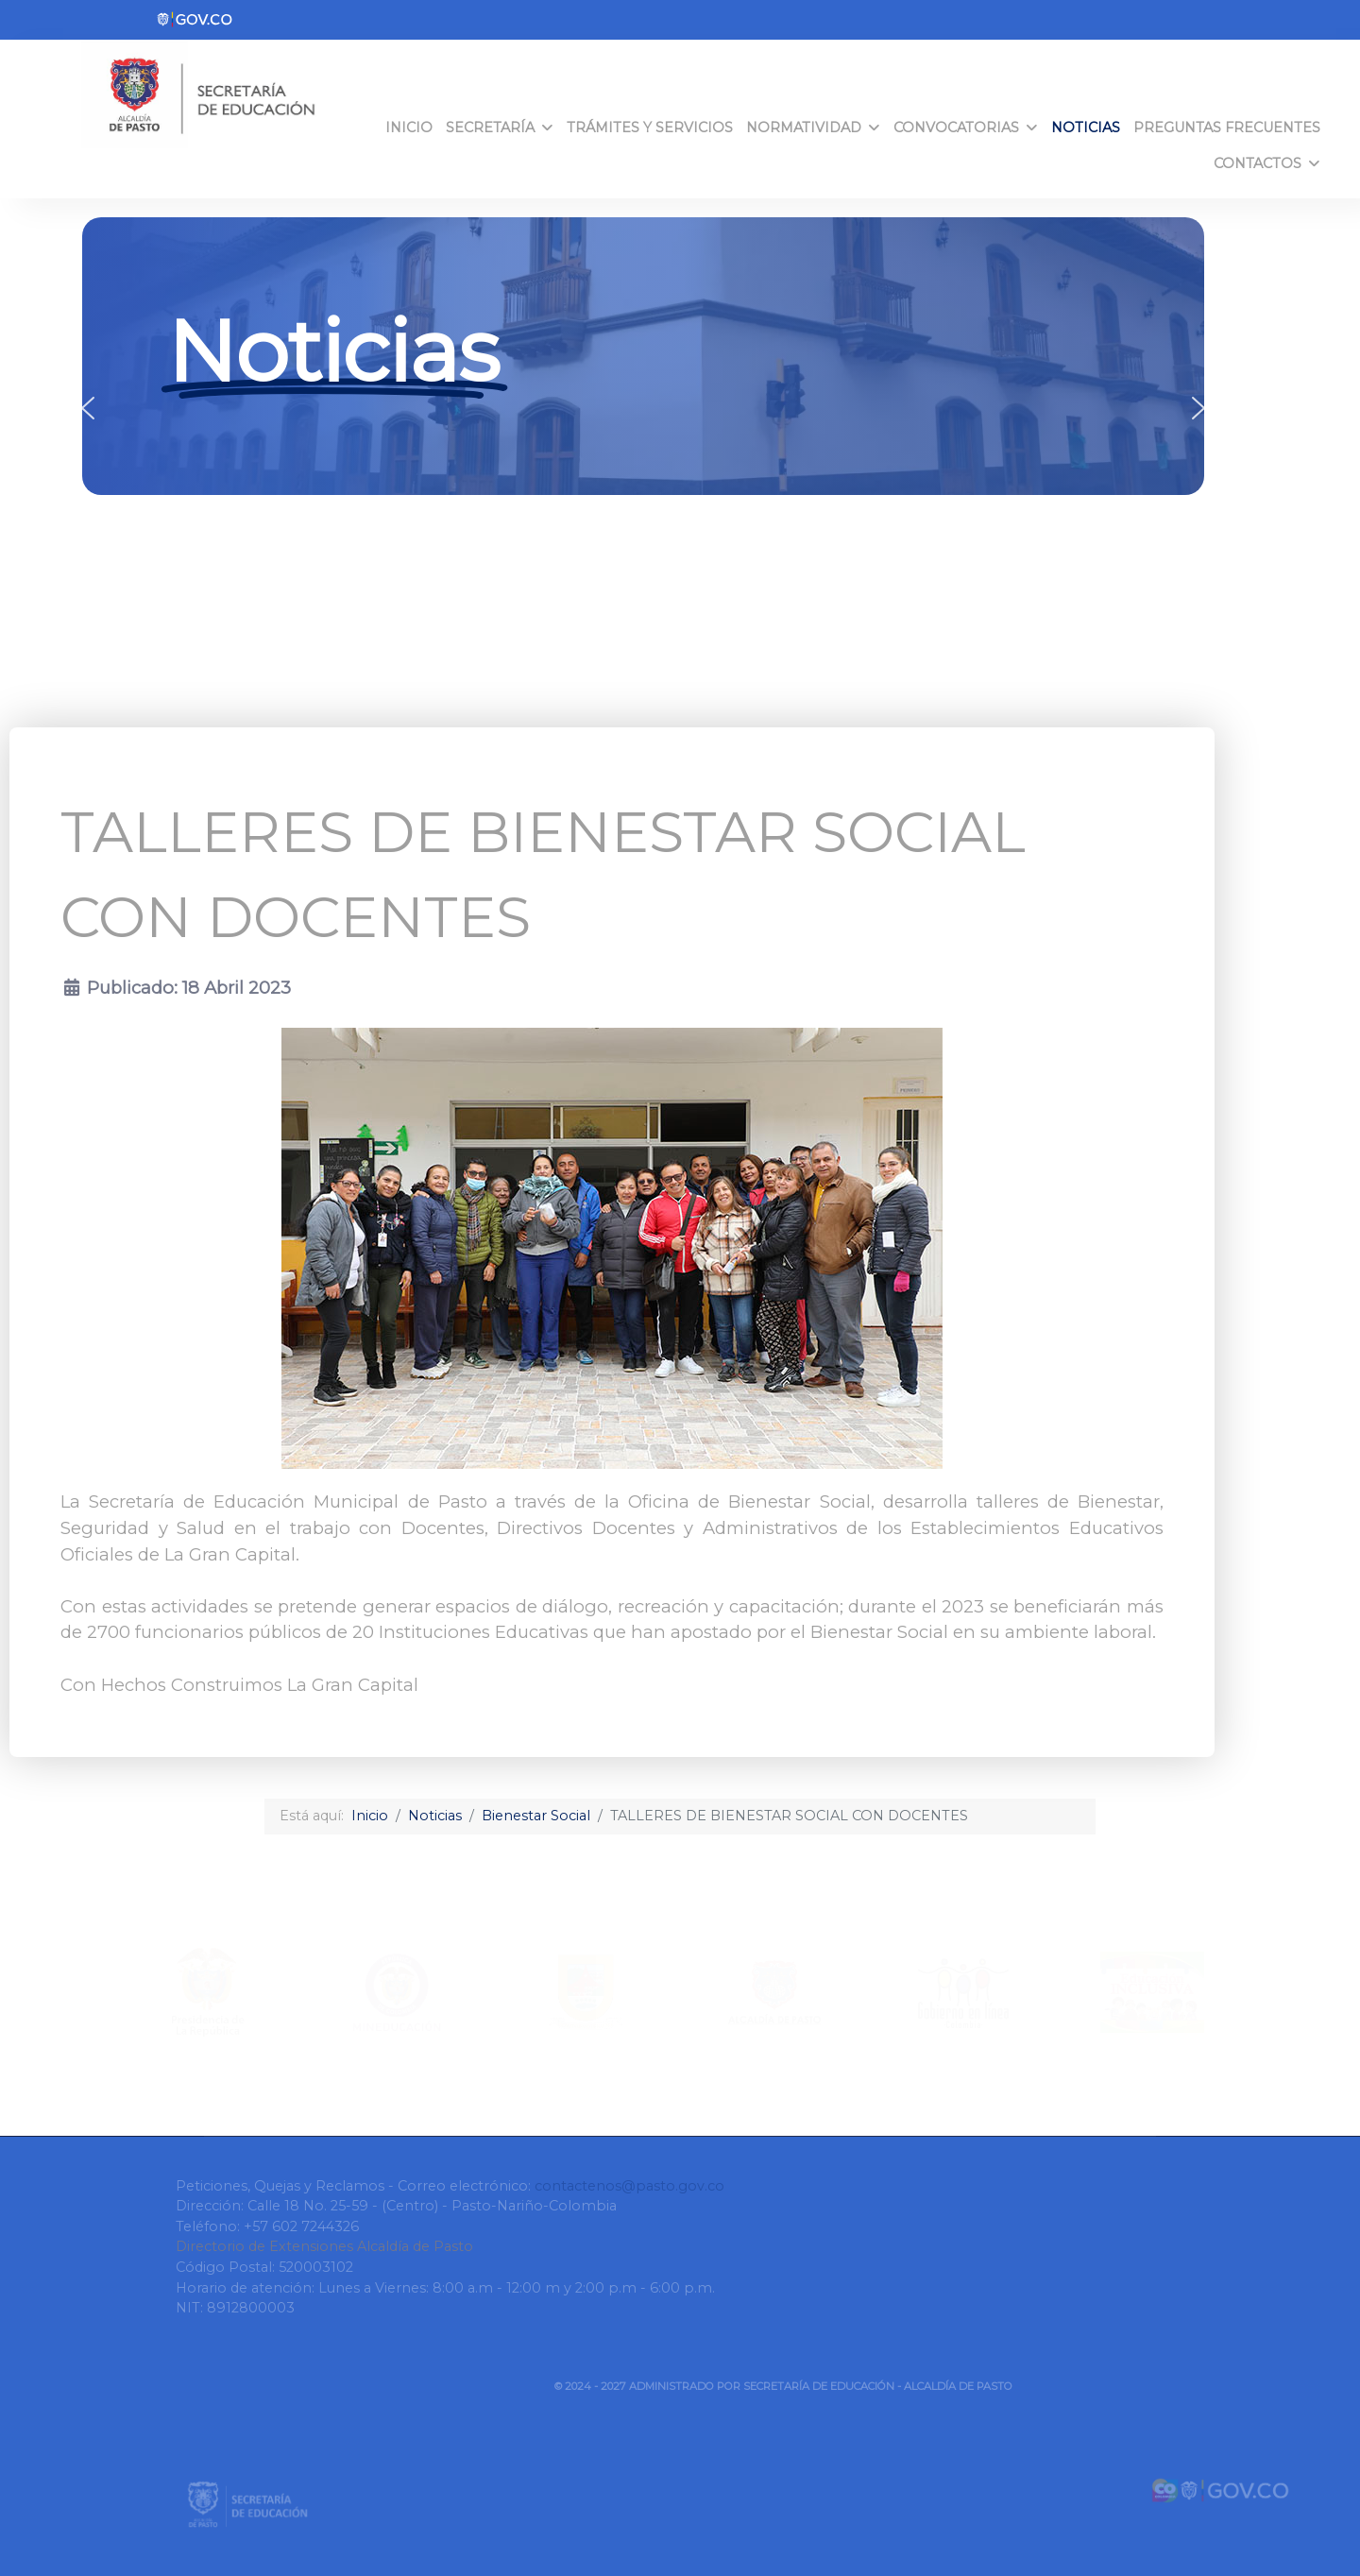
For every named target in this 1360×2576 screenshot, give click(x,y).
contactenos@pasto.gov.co (629, 2185)
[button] (88, 408)
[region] (643, 408)
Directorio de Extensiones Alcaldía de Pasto (324, 2246)
